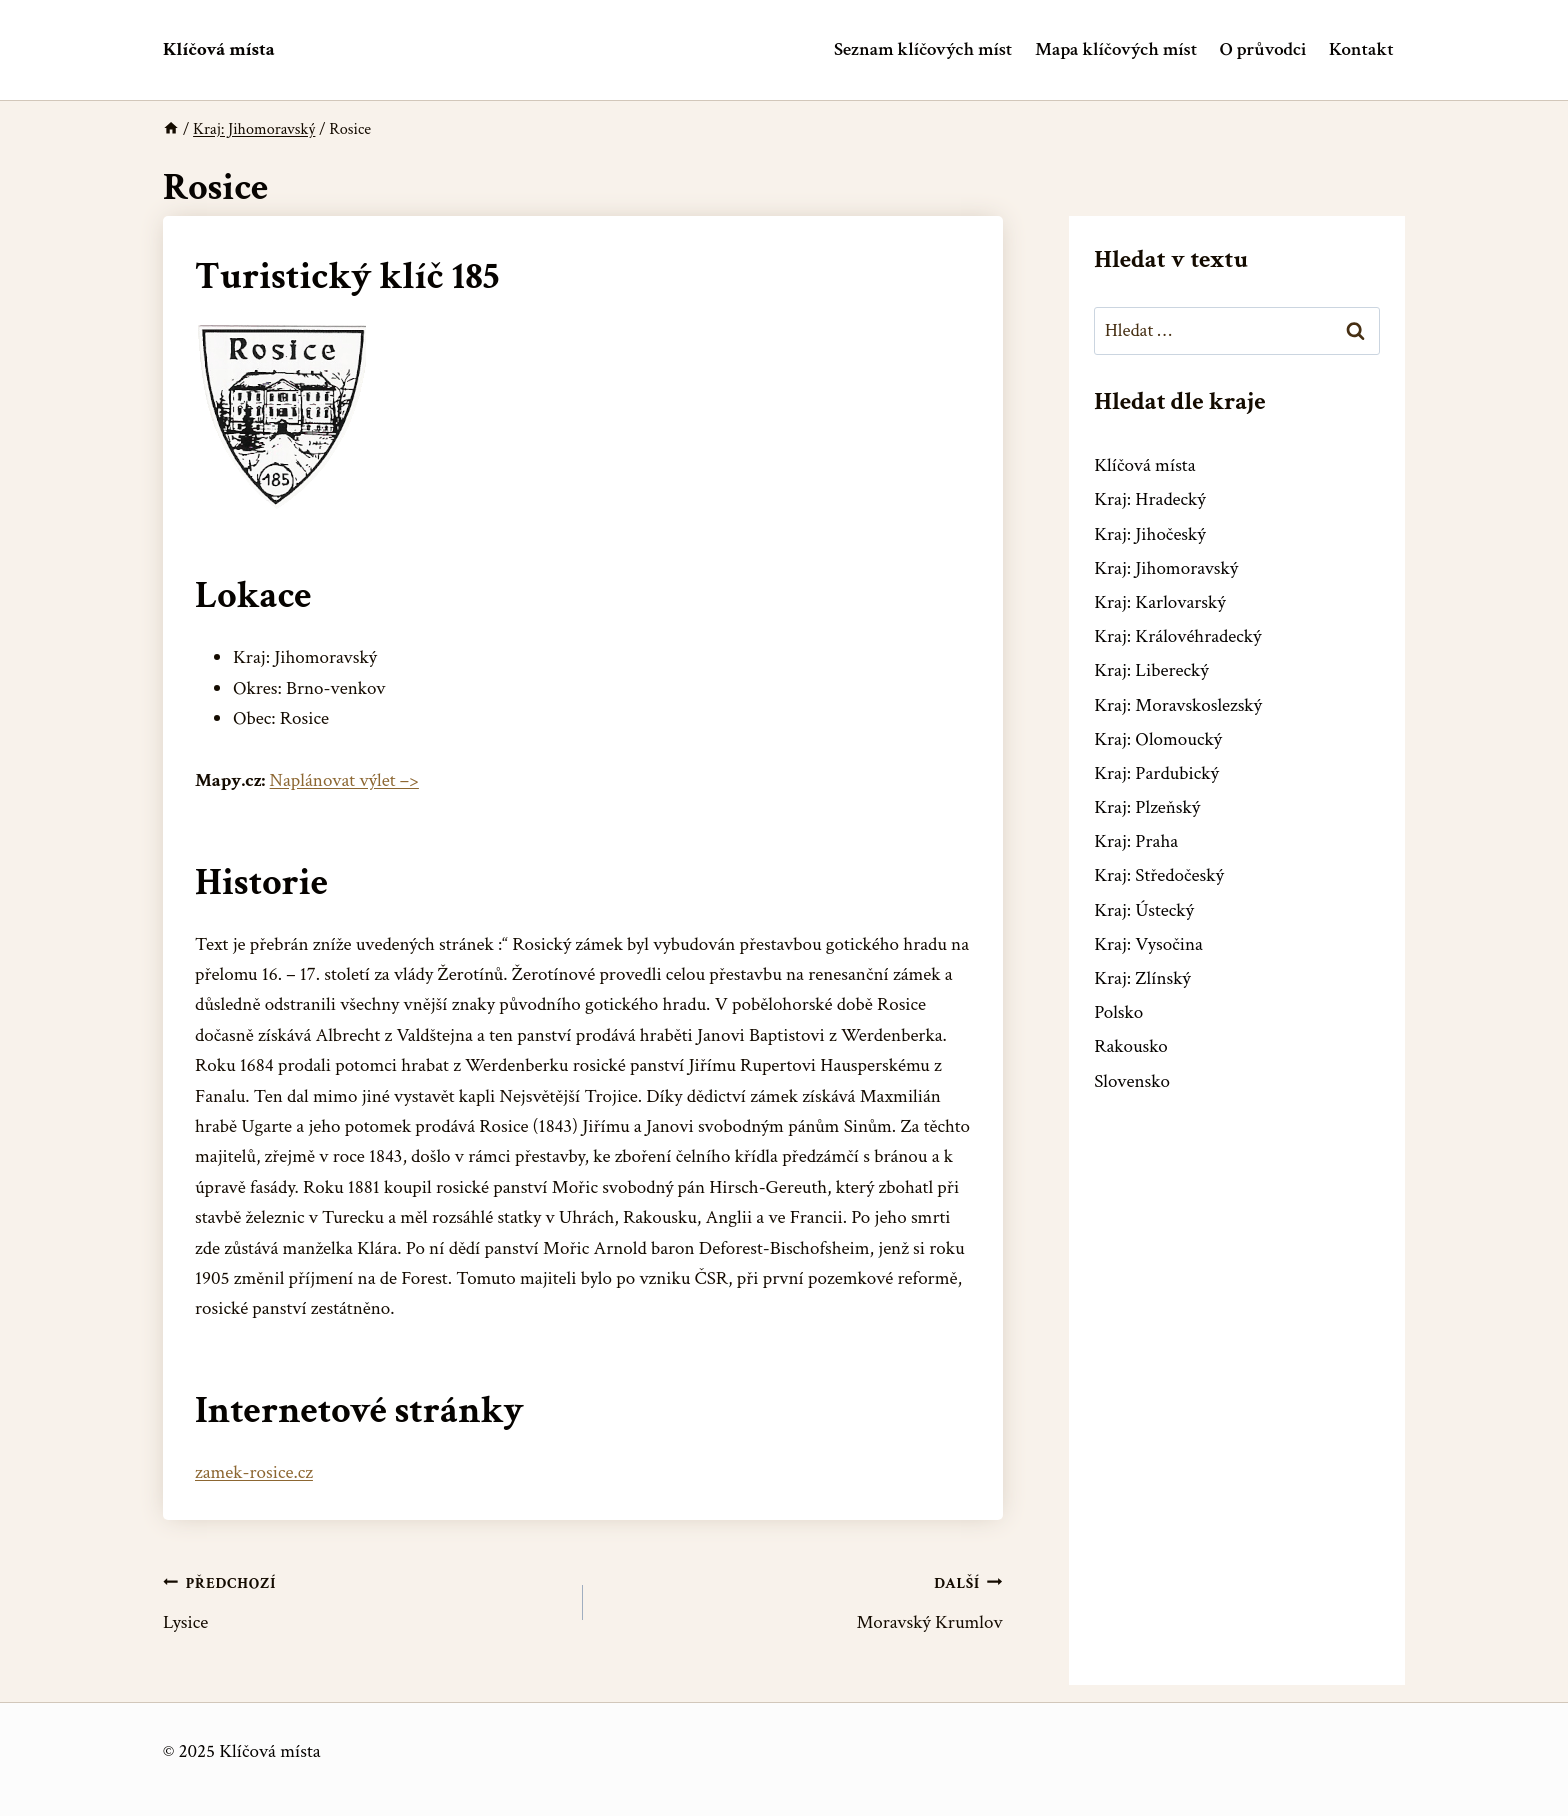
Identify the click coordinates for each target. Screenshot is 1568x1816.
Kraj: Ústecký (1144, 910)
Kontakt (1361, 49)
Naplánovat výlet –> (344, 780)
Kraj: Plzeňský (1147, 807)
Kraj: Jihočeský (1150, 534)
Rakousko (1131, 1046)
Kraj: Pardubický (1156, 773)
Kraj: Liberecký (1151, 670)
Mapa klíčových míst (1116, 49)
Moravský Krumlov (802, 1601)
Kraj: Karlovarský (1159, 602)
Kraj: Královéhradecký (1177, 636)
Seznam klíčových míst (923, 49)
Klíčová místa (1144, 465)
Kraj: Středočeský (1159, 875)
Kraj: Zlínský (1142, 978)
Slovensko (1132, 1081)
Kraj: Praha (1136, 841)
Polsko (1118, 1012)
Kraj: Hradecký (1150, 499)
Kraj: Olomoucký (1158, 739)
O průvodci (1263, 49)
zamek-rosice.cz (254, 1472)
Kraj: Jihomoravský (1166, 568)
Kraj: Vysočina (1148, 944)
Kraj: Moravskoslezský (1178, 705)
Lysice (363, 1601)
